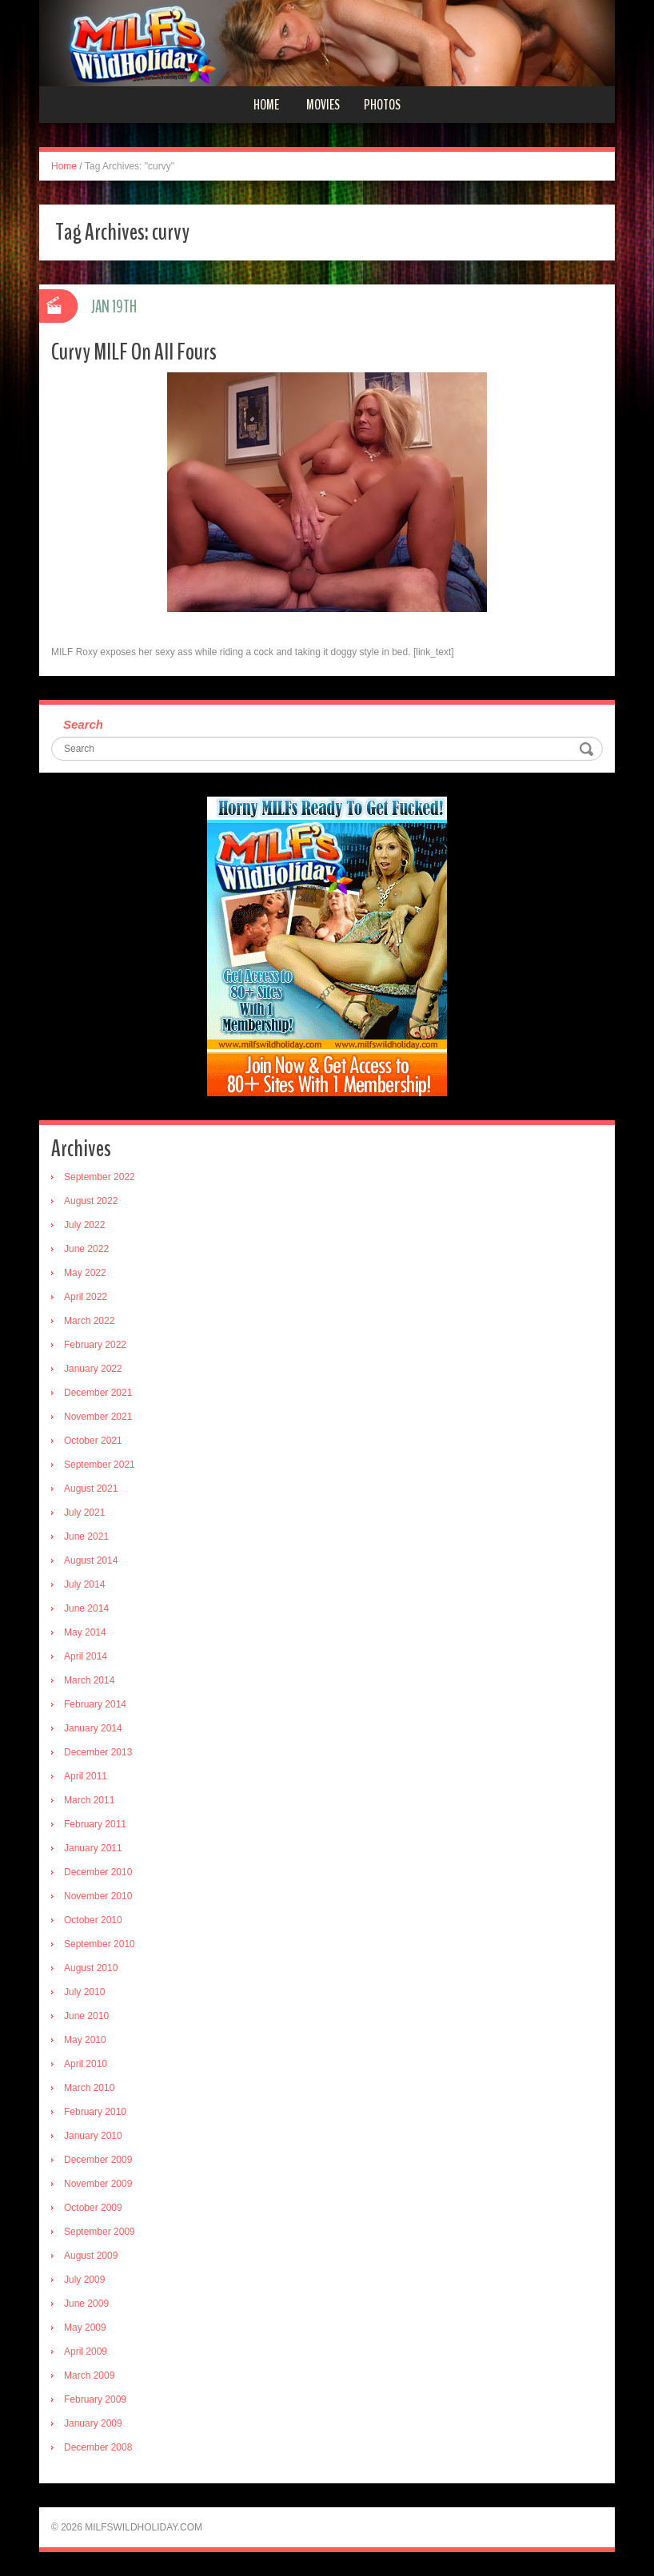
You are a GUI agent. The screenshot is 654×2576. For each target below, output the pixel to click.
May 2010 (85, 2039)
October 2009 (93, 2207)
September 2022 (99, 1177)
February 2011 (95, 1824)
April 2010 (85, 2063)
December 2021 (98, 1392)
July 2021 (84, 1512)
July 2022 (84, 1224)
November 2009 (98, 2183)
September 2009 (99, 2231)
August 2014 (91, 1560)
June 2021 (86, 1536)
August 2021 (91, 1488)
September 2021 (99, 1464)
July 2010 (84, 1992)
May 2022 (85, 1272)
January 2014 (93, 1728)
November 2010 (98, 1896)
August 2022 (91, 1201)
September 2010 (99, 1944)
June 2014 (86, 1608)
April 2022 (85, 1296)
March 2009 (89, 2375)
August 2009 (91, 2255)
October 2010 (93, 1920)
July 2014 (84, 1584)
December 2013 (98, 1752)
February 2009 (95, 2399)
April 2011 (85, 1776)
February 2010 (95, 2111)
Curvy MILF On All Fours (134, 352)
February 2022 (95, 1344)
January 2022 (93, 1368)
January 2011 (93, 1848)
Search (83, 724)
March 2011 (89, 1800)
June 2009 (86, 2303)
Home (266, 104)
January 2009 (93, 2423)
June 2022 (86, 1248)
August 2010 (91, 1968)
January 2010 (93, 2135)
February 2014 (95, 1704)
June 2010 (86, 2015)
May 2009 (85, 2327)
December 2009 (98, 2159)
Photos (382, 104)
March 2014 (89, 1680)
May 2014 (85, 1632)
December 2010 (98, 1872)
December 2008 (98, 2447)
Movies (323, 104)
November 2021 (98, 1416)
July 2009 (84, 2279)
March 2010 (89, 2087)
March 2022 (89, 1320)
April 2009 (85, 2351)
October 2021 (93, 1440)
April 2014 (85, 1656)
